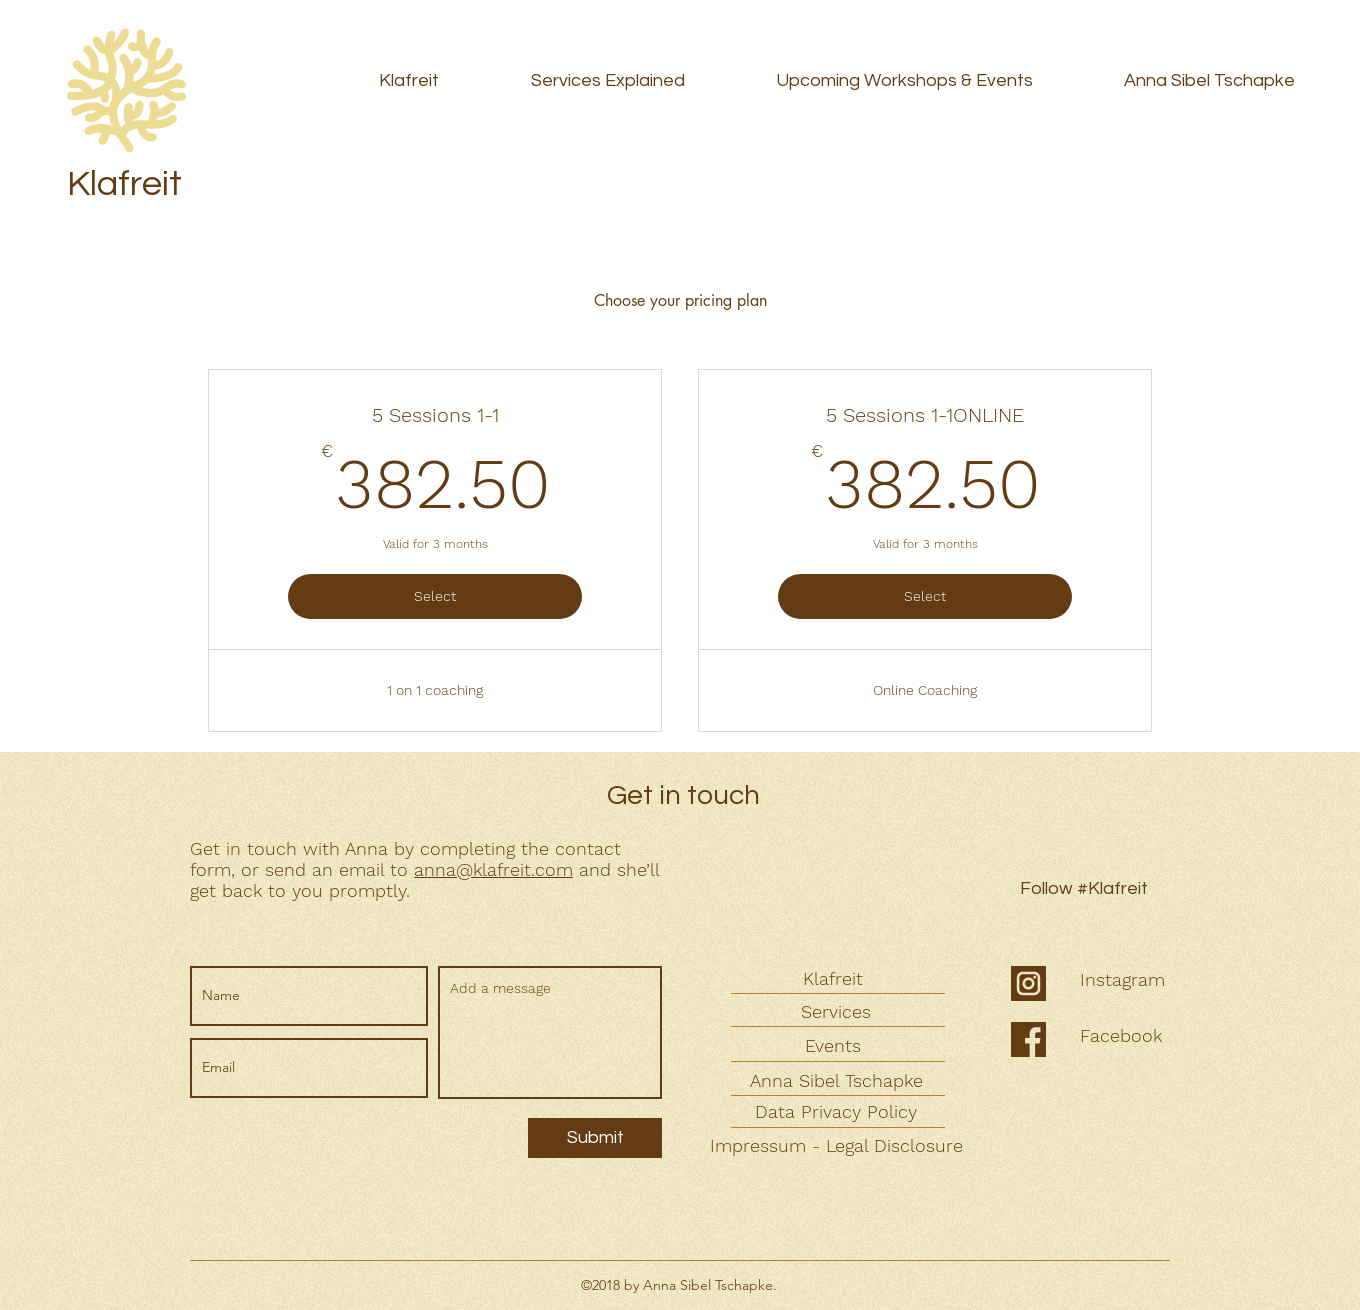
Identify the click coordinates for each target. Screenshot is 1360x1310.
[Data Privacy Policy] (838, 1111)
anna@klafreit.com (493, 869)
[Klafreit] (835, 978)
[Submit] (595, 1138)
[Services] (838, 1011)
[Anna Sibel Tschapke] (838, 1080)
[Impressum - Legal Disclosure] (838, 1145)
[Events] (835, 1045)
